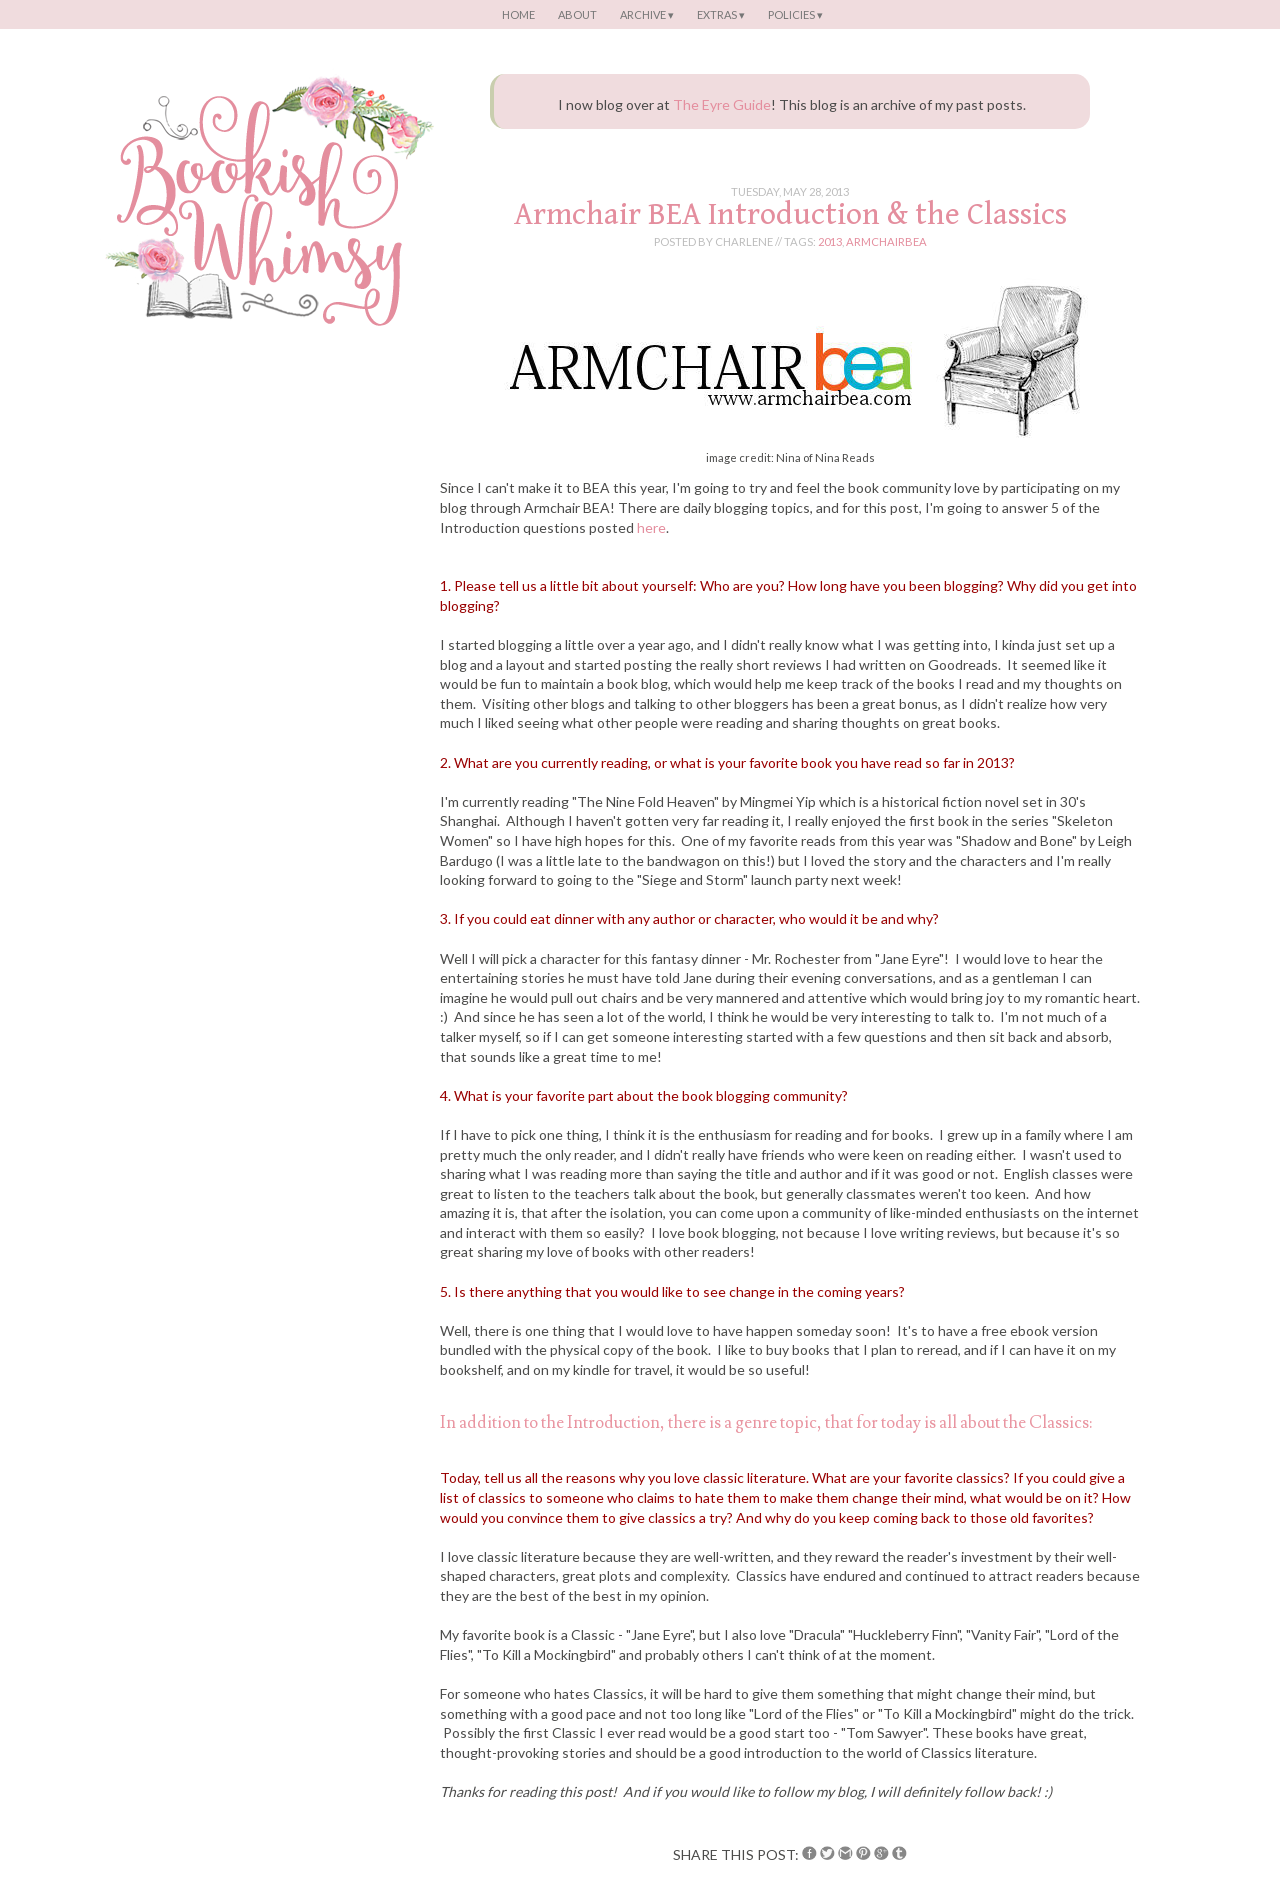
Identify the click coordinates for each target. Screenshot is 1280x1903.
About (577, 14)
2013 (830, 241)
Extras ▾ (721, 14)
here (651, 527)
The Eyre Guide (722, 104)
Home (518, 14)
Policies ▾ (795, 14)
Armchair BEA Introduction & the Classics (790, 214)
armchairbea (886, 241)
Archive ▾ (647, 14)
